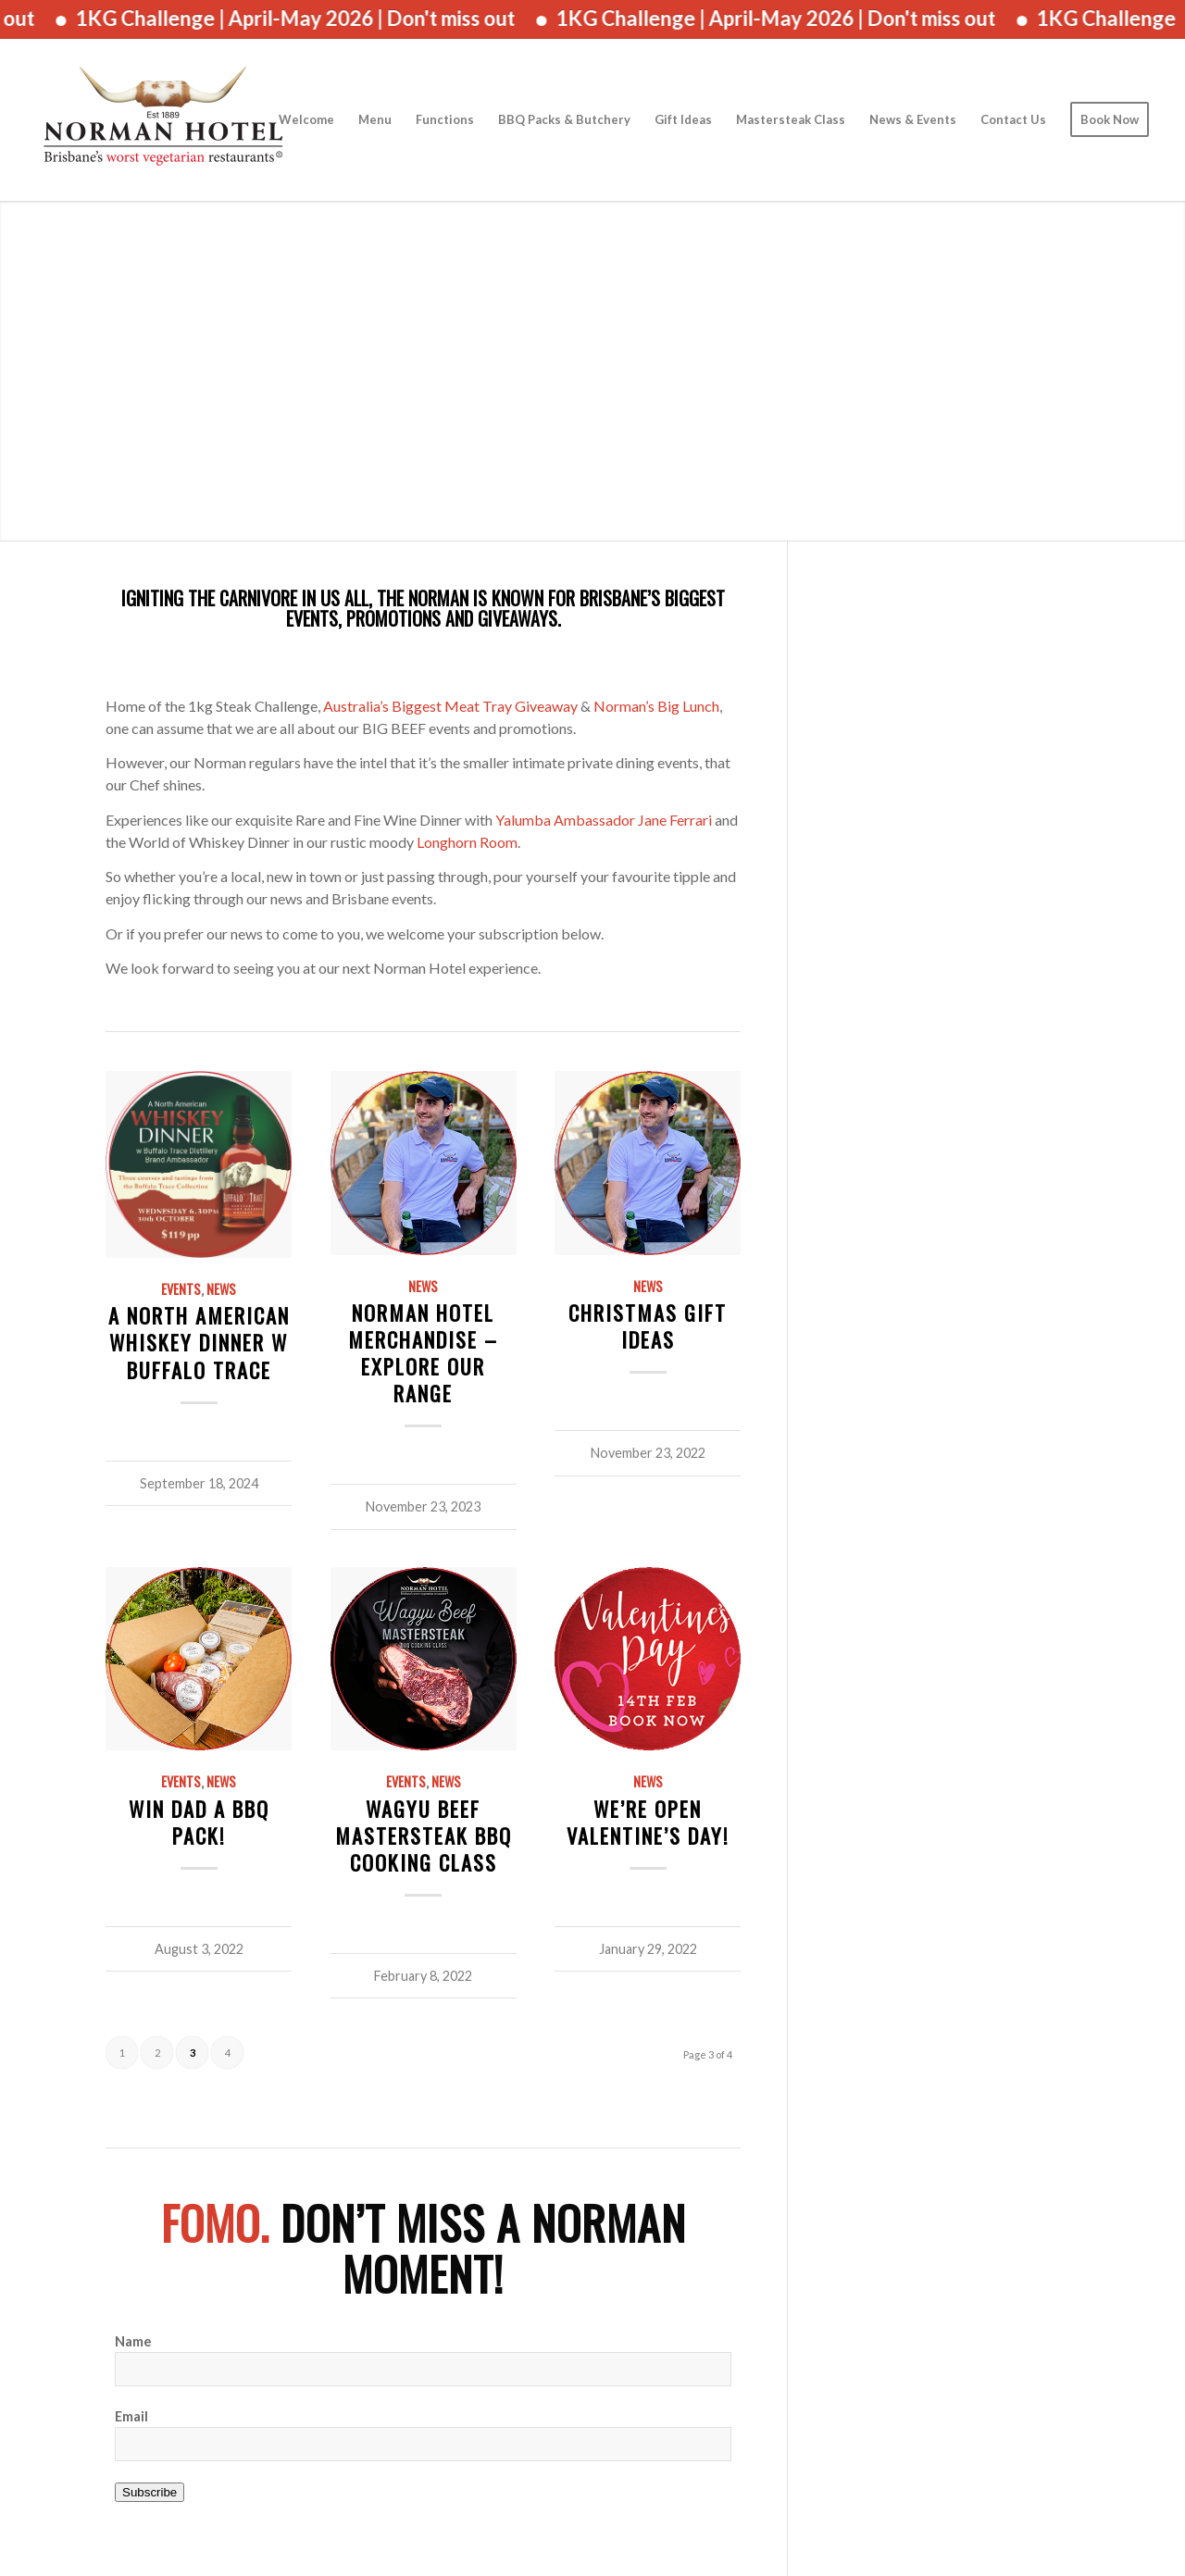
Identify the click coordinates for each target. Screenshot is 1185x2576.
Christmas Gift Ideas (647, 1325)
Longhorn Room (467, 842)
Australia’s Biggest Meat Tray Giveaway (450, 706)
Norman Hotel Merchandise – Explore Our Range (423, 1352)
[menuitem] (306, 120)
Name (133, 2341)
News (221, 1289)
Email (131, 2416)
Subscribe (149, 2492)
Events (181, 1289)
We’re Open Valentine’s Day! (648, 1821)
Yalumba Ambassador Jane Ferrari (603, 819)
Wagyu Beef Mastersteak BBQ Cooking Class (423, 1835)
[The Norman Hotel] (163, 120)
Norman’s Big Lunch (656, 706)
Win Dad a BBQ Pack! (199, 1821)
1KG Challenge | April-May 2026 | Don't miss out (312, 18)
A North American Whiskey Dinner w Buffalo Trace (199, 1342)
